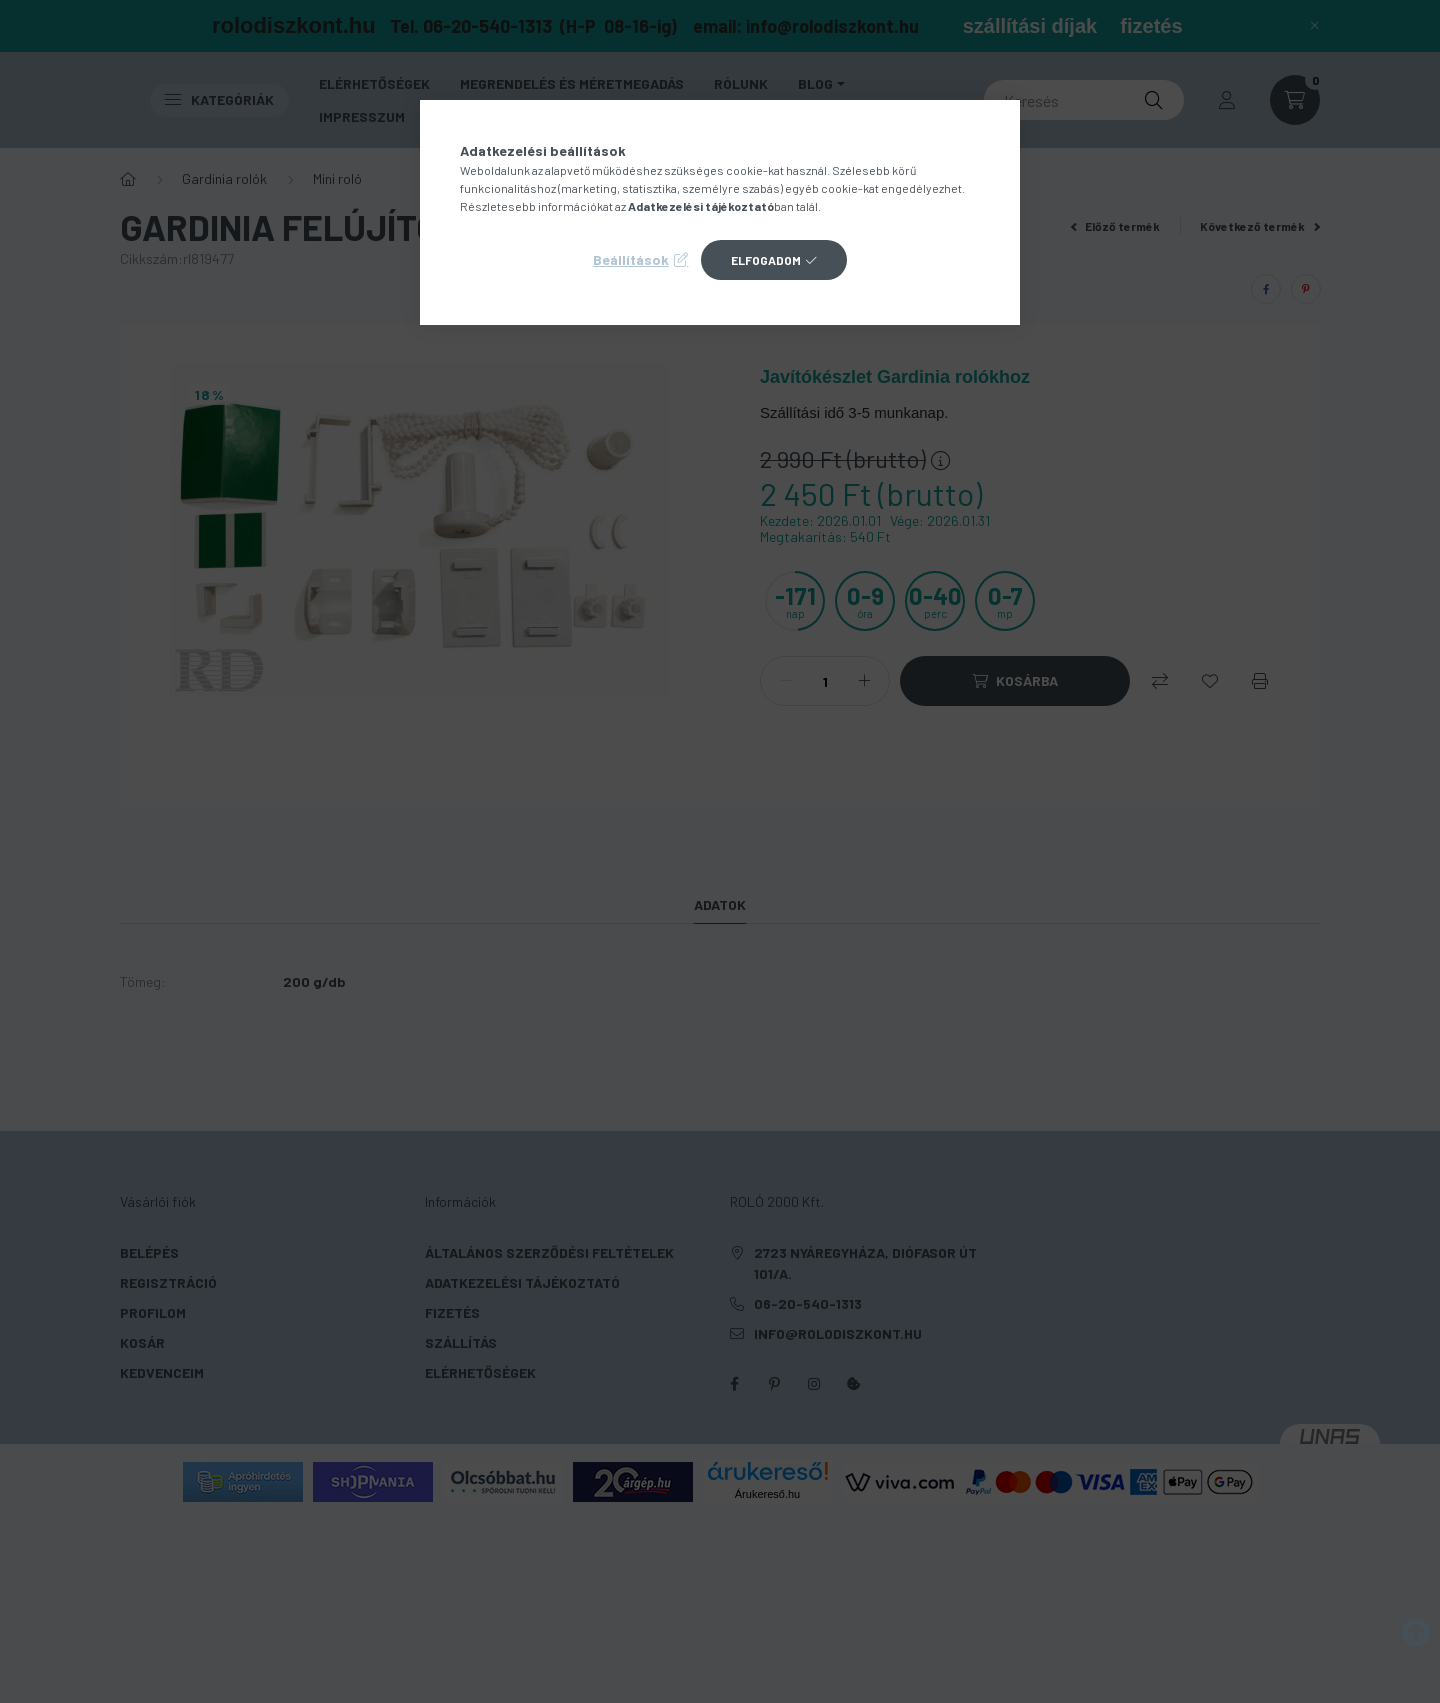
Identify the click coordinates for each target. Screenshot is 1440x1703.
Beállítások (631, 259)
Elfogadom (766, 260)
